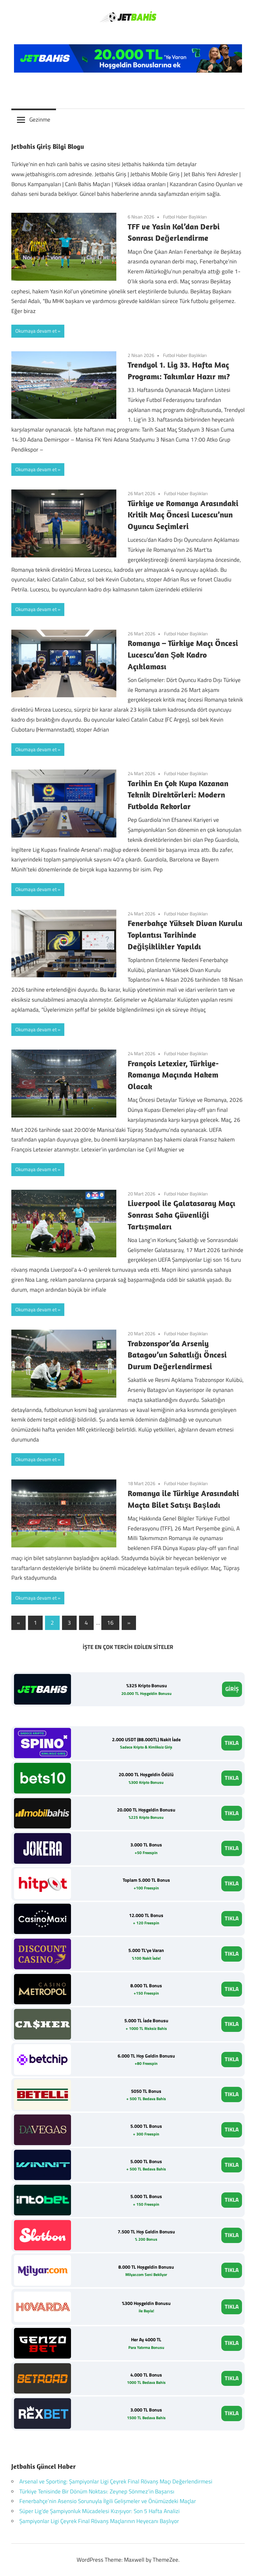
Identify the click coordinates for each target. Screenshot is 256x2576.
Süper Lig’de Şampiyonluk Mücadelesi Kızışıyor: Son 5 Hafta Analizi (99, 2511)
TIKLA (232, 1743)
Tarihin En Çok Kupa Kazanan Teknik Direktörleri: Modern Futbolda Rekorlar (178, 794)
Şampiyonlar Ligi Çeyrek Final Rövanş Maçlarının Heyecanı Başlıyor (99, 2521)
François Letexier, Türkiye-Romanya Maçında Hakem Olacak (173, 1075)
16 (110, 1622)
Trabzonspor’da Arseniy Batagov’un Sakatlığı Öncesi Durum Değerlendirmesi (177, 1355)
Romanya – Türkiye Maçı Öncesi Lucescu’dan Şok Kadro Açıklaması (183, 654)
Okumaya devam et (36, 331)
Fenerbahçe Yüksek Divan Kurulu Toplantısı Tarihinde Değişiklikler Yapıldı (185, 934)
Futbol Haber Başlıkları (185, 216)
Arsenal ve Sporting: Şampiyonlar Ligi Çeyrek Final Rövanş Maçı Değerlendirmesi (115, 2481)
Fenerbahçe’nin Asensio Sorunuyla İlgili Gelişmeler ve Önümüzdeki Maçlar (107, 2501)
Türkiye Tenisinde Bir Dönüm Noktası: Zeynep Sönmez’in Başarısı (96, 2491)
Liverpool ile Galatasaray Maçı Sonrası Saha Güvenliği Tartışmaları (181, 1214)
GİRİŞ (232, 1689)
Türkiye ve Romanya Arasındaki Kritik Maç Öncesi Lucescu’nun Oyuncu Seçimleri (183, 514)
